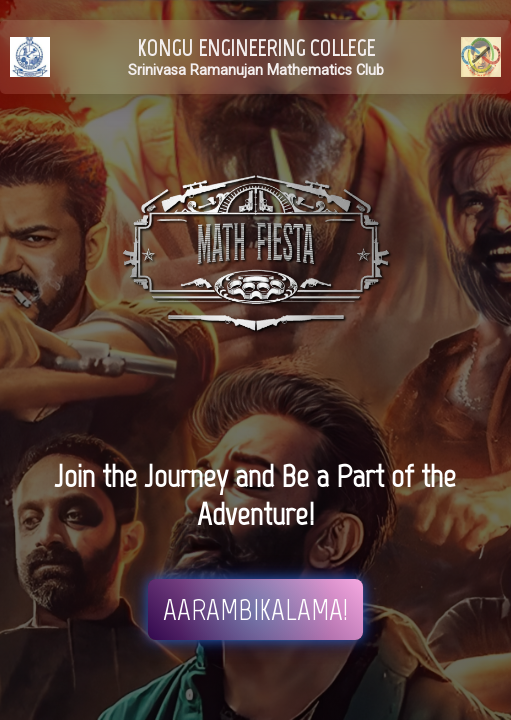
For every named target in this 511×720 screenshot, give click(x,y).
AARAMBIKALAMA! (255, 609)
